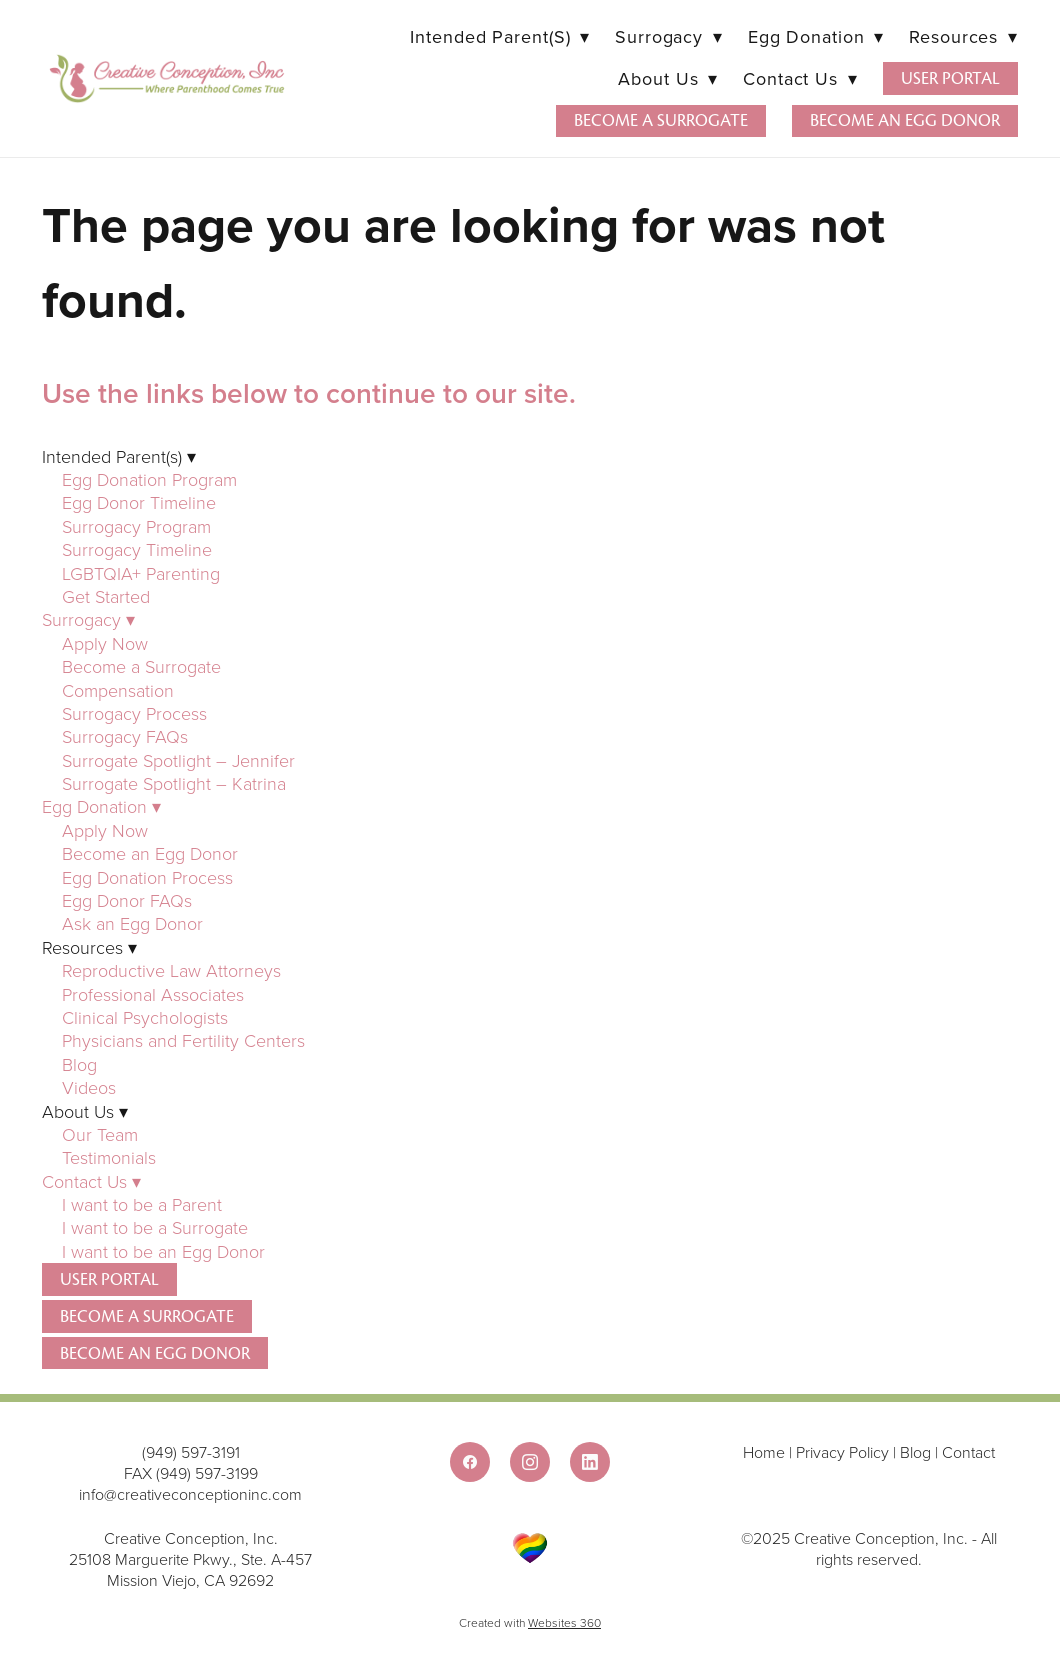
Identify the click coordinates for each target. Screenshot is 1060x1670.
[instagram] (530, 1462)
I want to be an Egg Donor (163, 1251)
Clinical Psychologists (145, 1017)
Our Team (100, 1134)
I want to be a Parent (142, 1204)
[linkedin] (590, 1462)
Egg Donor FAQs (127, 900)
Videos (89, 1087)
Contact (968, 1452)
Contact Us (800, 78)
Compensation (118, 690)
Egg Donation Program (149, 479)
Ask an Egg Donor (132, 923)
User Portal (950, 78)
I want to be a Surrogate (157, 1227)
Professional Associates (153, 994)
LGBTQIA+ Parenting (141, 573)
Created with (530, 1622)
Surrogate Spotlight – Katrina (174, 783)
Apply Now (105, 643)
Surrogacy (669, 36)
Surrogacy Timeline (137, 549)
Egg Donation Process (147, 877)
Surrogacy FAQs (125, 736)
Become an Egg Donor (905, 120)
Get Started (106, 596)
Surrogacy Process (134, 713)
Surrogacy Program (136, 526)
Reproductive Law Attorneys (171, 970)
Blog (79, 1064)
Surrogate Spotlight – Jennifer (178, 760)
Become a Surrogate (661, 120)
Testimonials (109, 1157)
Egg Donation (816, 36)
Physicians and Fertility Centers (183, 1040)
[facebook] (470, 1462)
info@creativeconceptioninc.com (190, 1494)
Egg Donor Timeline (139, 502)
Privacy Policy (842, 1452)
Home (766, 1452)
